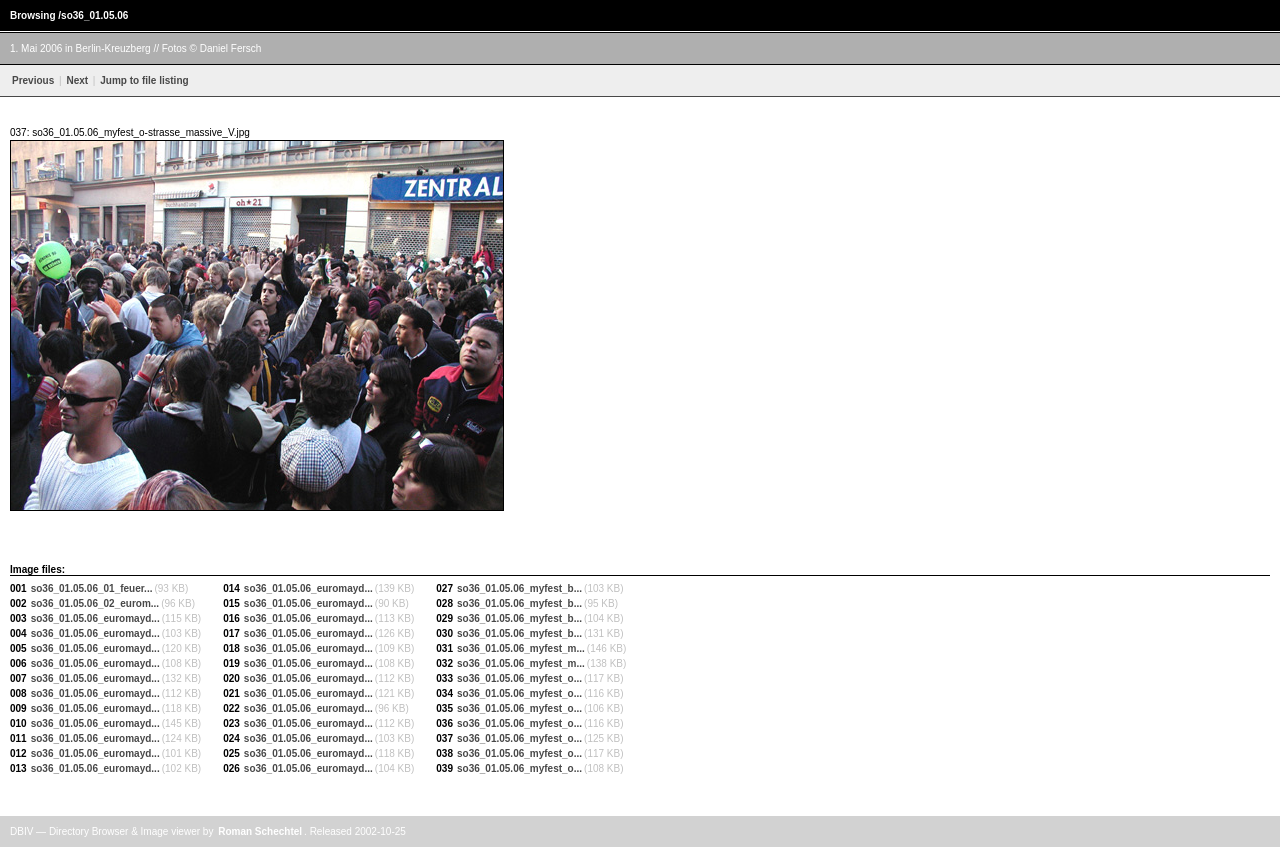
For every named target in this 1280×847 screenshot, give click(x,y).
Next (77, 80)
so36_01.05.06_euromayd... (95, 618)
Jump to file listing (142, 80)
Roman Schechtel (260, 831)
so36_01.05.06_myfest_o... (519, 678)
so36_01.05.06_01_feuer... (92, 588)
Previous (33, 80)
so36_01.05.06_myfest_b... (519, 588)
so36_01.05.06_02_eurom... (95, 603)
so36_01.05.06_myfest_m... (521, 648)
